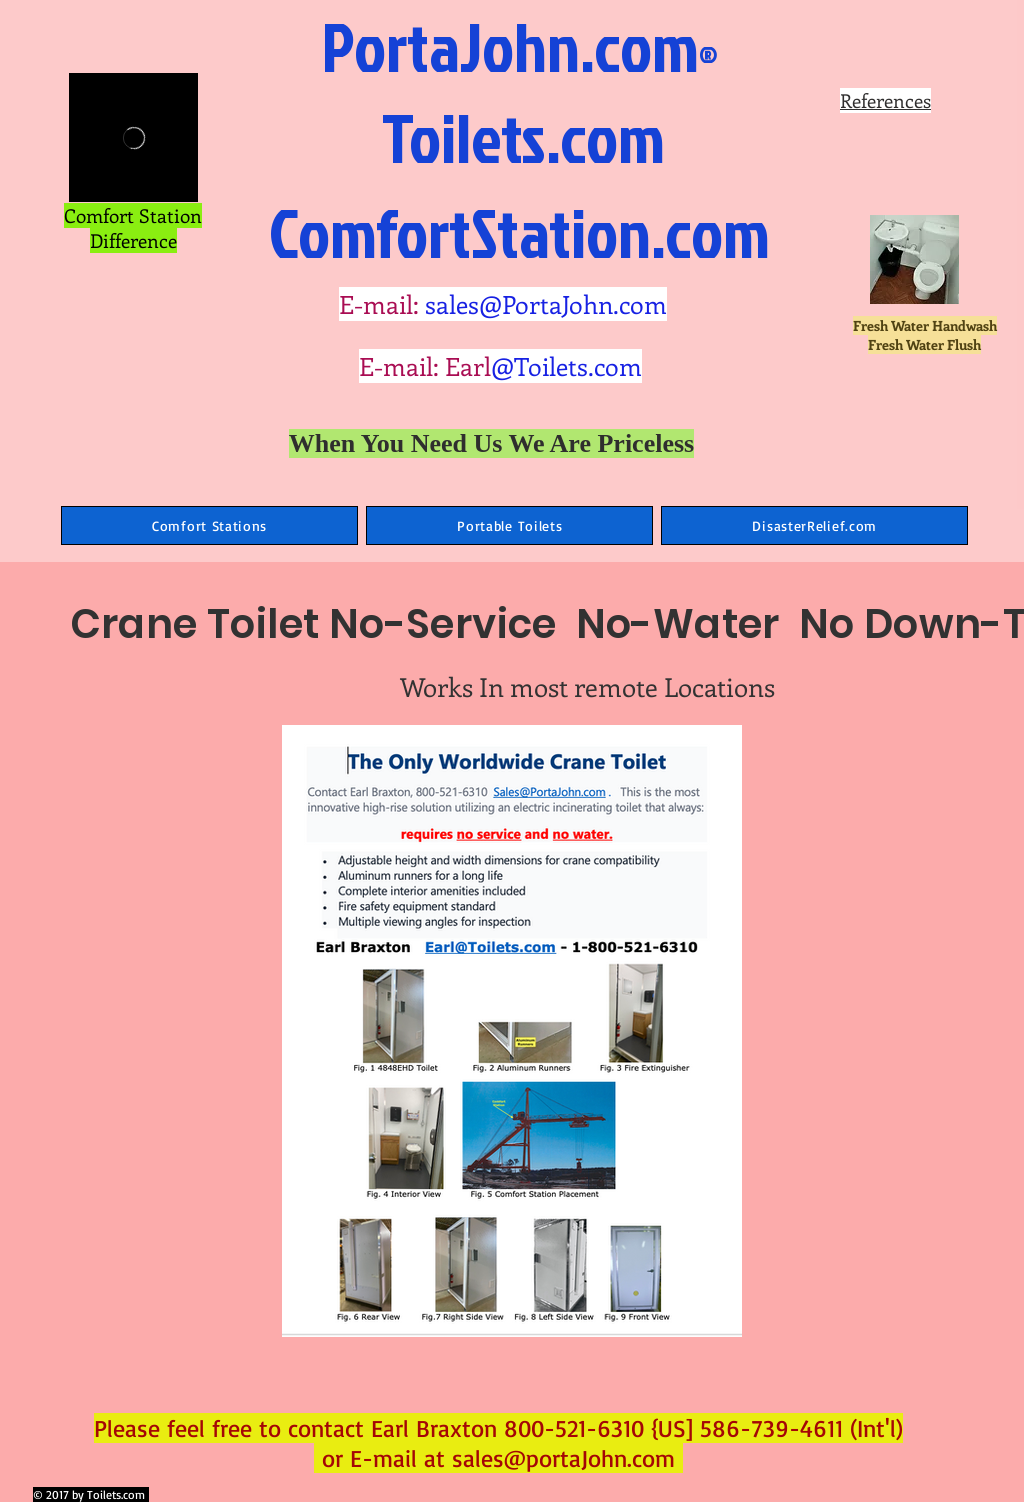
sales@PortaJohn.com (546, 304)
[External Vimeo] (133, 137)
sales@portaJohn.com (563, 1458)
